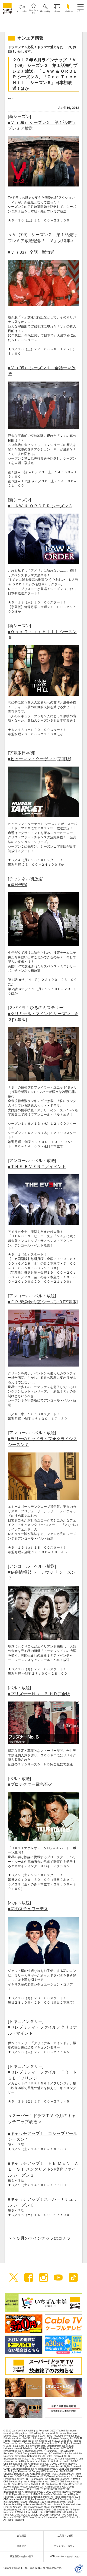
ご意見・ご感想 (66, 2535)
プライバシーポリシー (66, 2546)
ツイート (14, 99)
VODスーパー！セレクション (66, 2556)
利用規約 (23, 2546)
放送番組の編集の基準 (22, 2556)
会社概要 (23, 2535)
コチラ (64, 2238)
